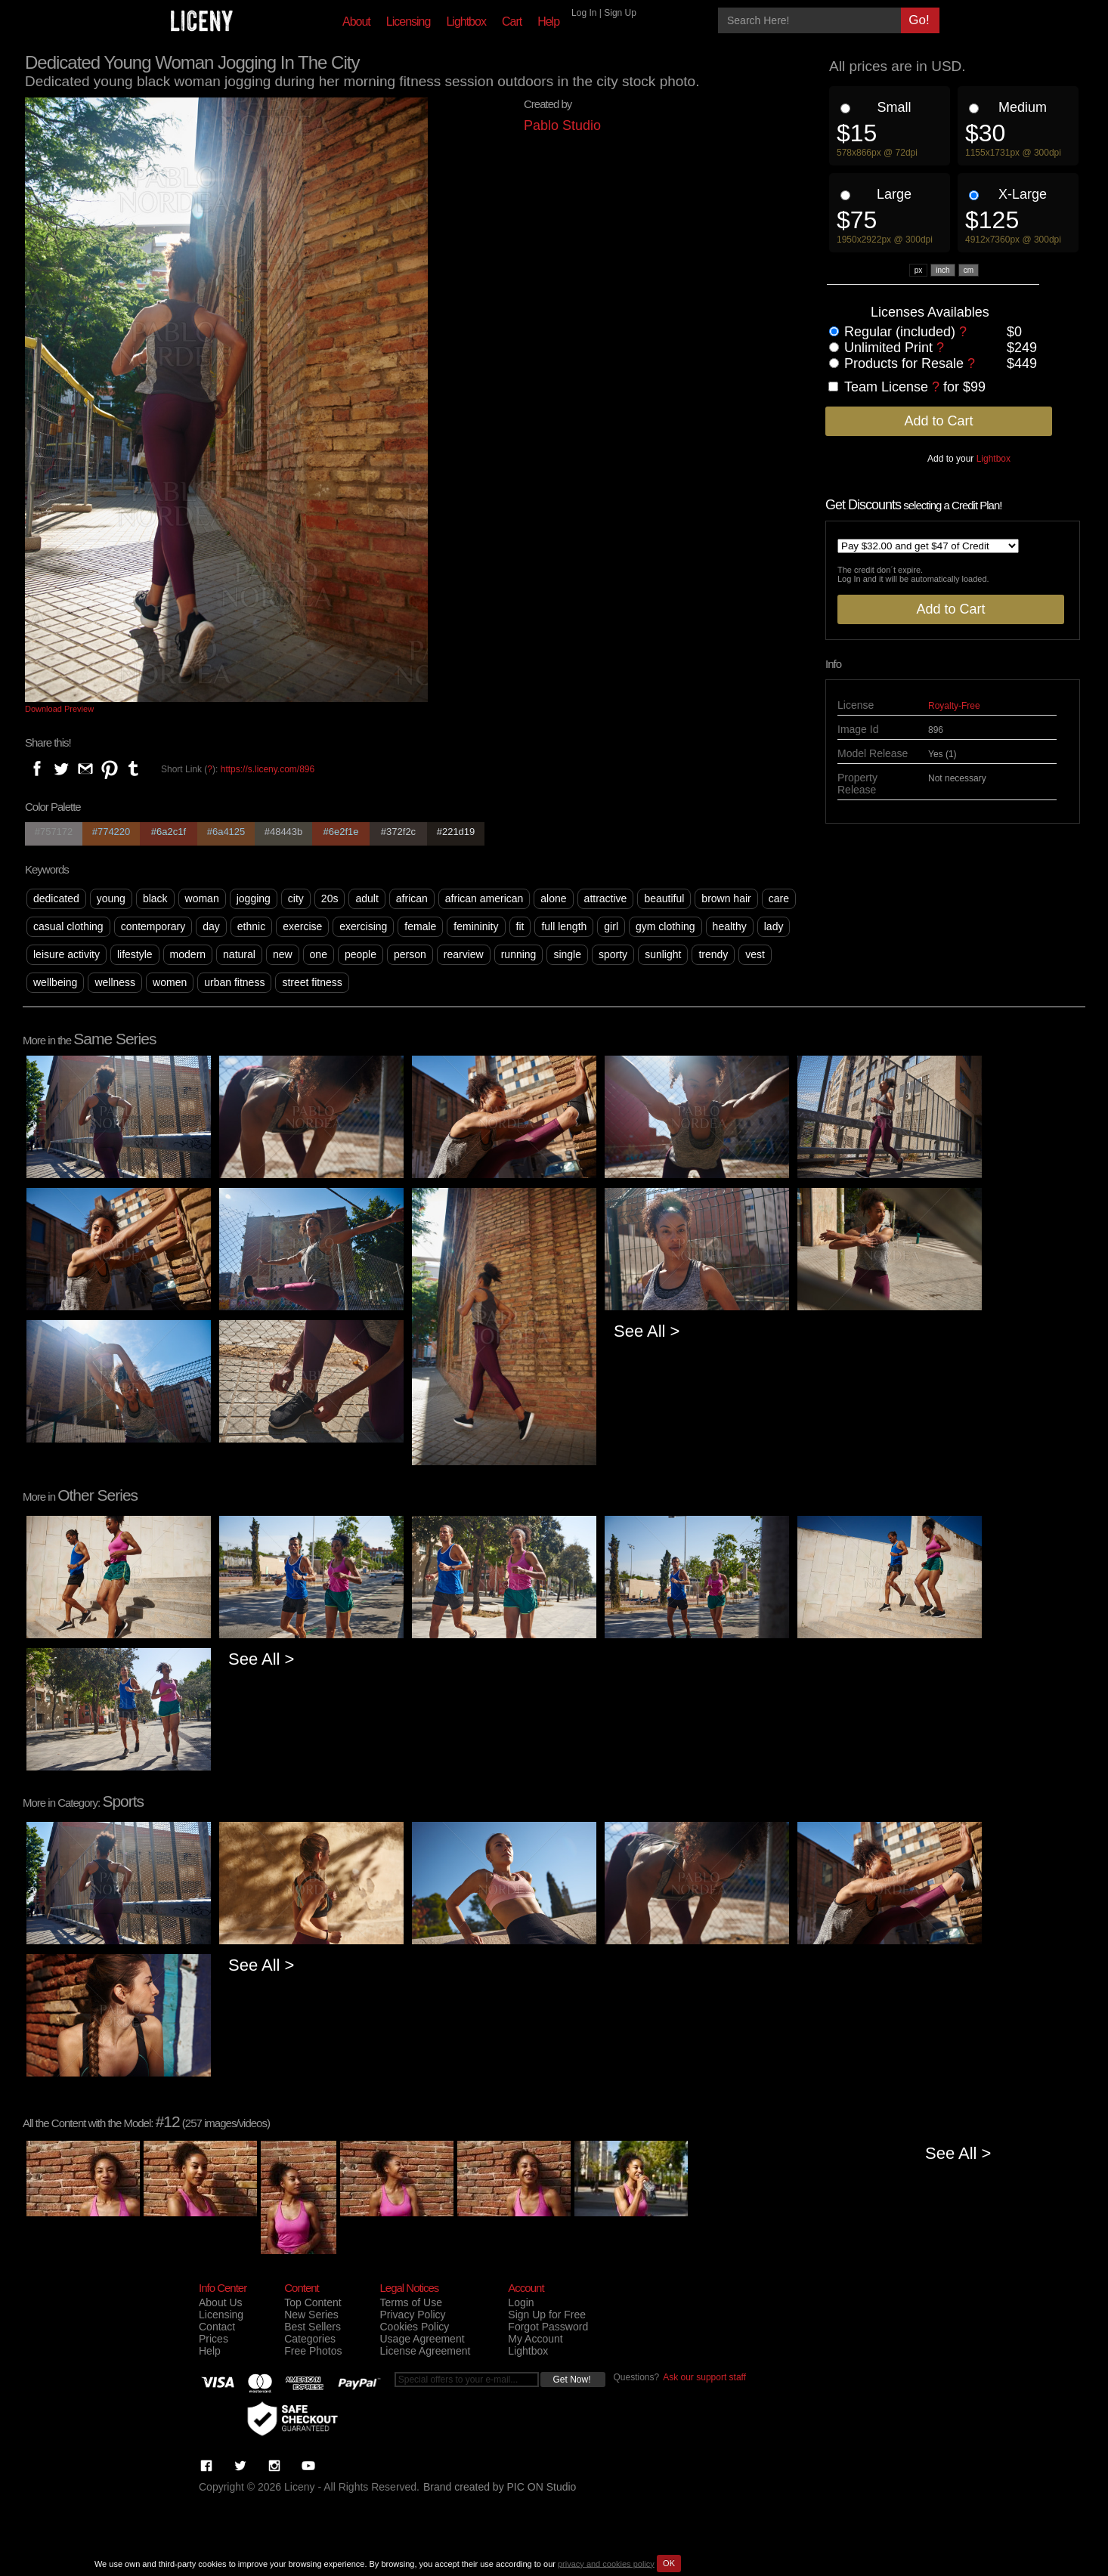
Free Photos (313, 2351)
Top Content (313, 2302)
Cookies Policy (414, 2327)
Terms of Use (410, 2302)
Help (548, 21)
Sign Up (620, 13)
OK (669, 2563)
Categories (310, 2339)
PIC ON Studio (542, 2487)
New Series (311, 2315)
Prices (213, 2339)
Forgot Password (548, 2327)
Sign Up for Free (547, 2315)
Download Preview (59, 708)
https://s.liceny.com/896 (268, 769)
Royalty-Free (954, 705)
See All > (646, 1331)
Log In (583, 13)
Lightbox (466, 21)
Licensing (408, 21)
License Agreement (424, 2351)
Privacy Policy (412, 2315)
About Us (221, 2302)
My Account (535, 2339)
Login (521, 2302)
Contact (217, 2327)
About (356, 21)
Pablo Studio (562, 125)
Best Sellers (312, 2327)
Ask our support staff (704, 2377)
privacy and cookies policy (606, 2563)
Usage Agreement (421, 2339)
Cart (512, 21)
